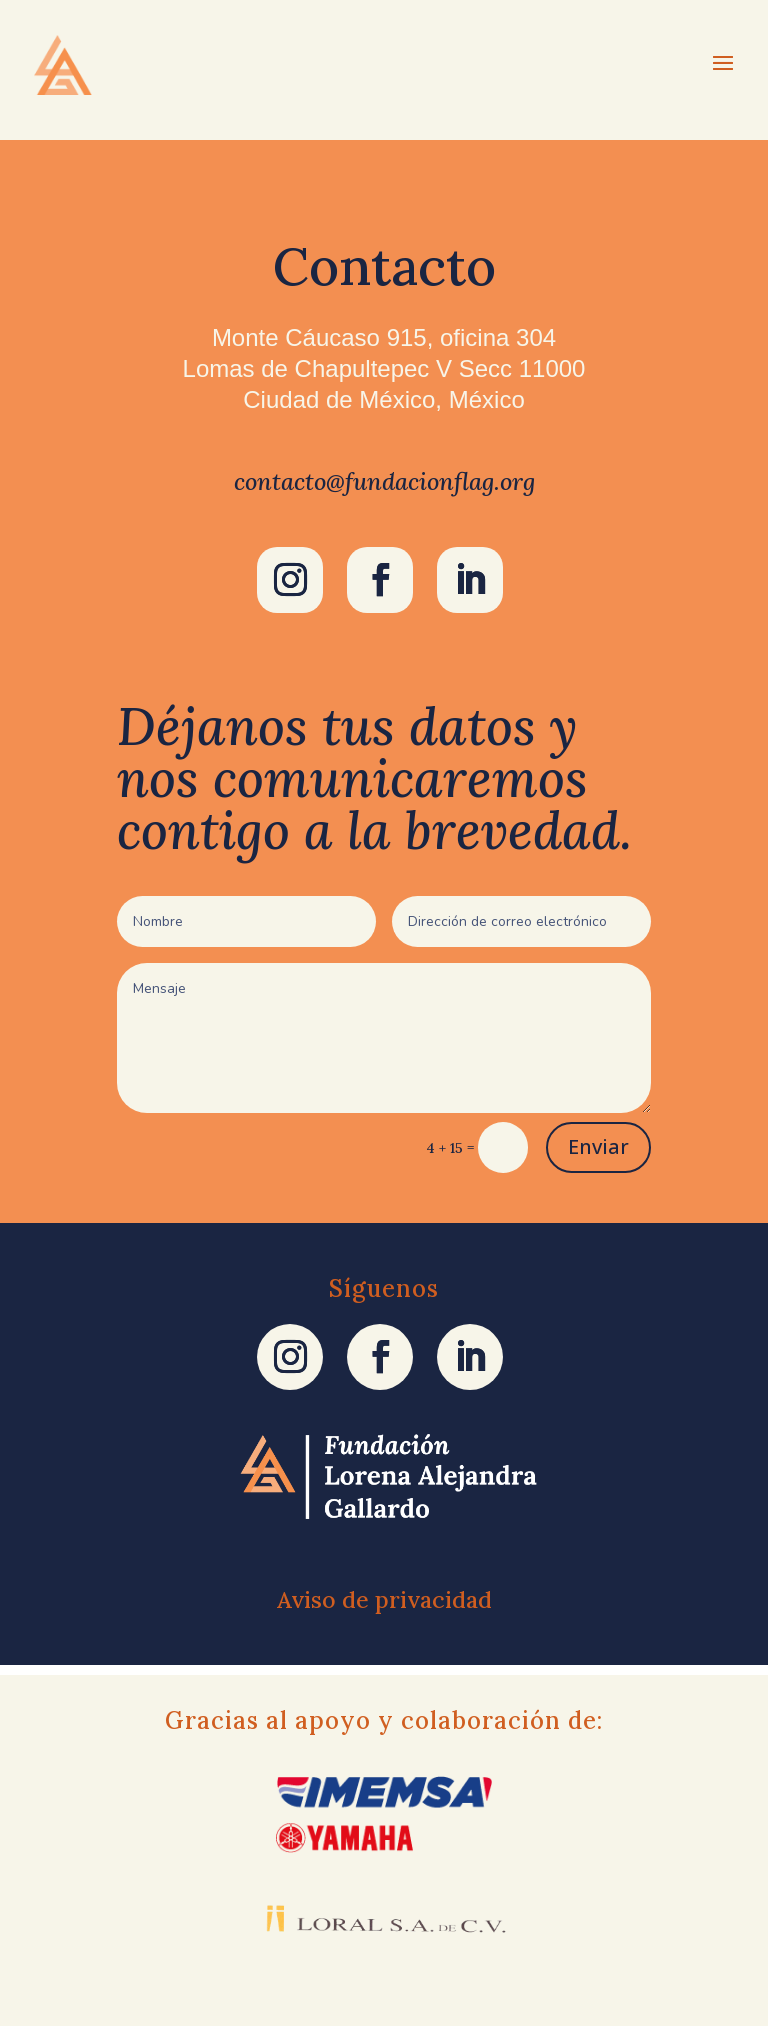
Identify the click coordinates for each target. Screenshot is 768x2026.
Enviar (598, 1146)
